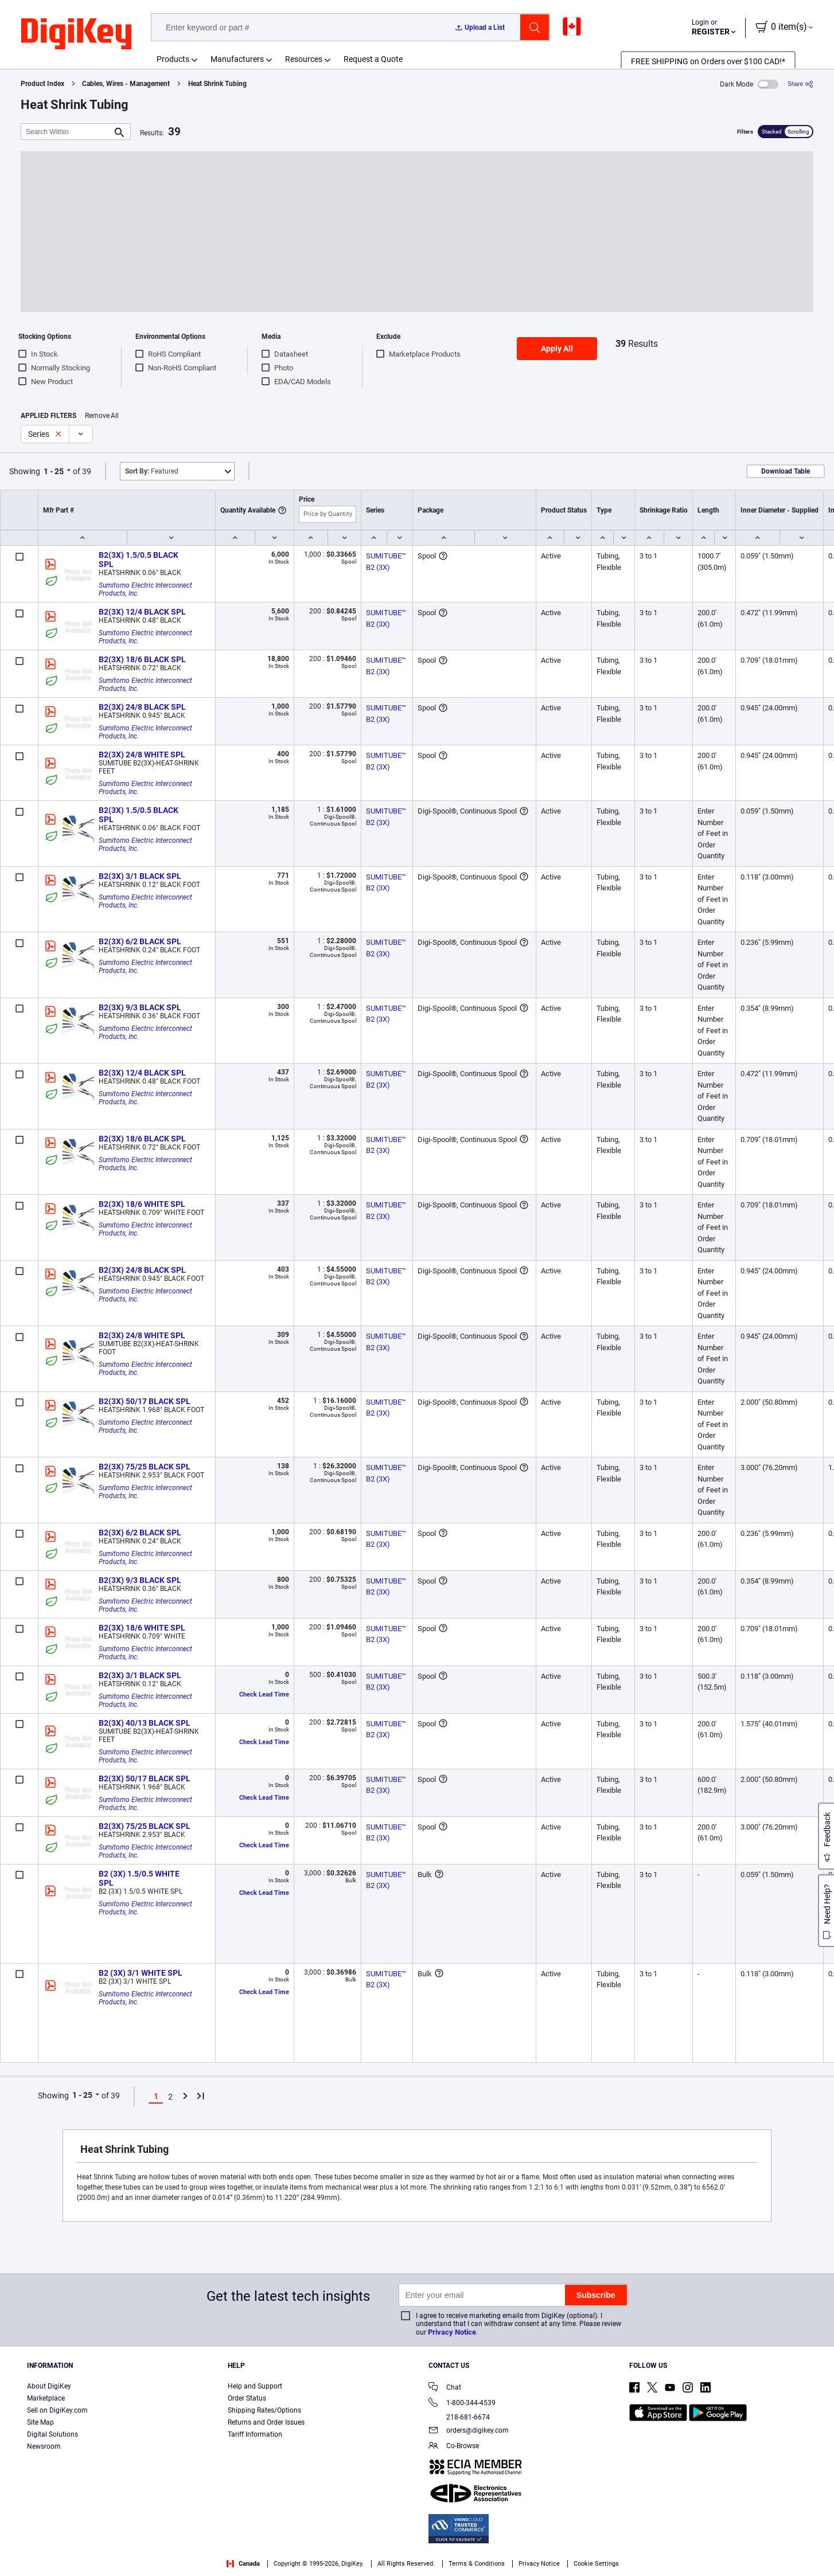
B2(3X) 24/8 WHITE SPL (142, 754)
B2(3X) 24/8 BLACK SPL (142, 707)
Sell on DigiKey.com (57, 2410)
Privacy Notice (452, 2332)
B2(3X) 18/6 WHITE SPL (142, 1204)
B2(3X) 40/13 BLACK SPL (144, 1722)
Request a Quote (373, 59)
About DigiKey (49, 2386)
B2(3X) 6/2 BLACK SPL (140, 941)
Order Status (247, 2398)
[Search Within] (66, 131)
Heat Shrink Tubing (217, 84)
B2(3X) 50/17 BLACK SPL (144, 1401)
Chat (444, 2388)
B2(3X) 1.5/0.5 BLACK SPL (139, 559)
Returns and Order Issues (266, 2422)
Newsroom (44, 2446)
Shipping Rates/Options (264, 2410)
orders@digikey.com (468, 2431)
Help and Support (255, 2386)
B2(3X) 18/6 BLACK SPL (142, 659)
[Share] (800, 84)
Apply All (557, 348)
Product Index (42, 84)
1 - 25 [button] (54, 471)
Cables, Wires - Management (126, 84)
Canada (243, 2563)
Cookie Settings (596, 2563)
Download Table (785, 471)
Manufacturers (237, 59)
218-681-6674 (459, 2417)
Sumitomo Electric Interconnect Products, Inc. (146, 589)
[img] (76, 34)
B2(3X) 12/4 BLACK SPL (142, 611)
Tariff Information (255, 2434)
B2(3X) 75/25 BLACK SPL (144, 1466)
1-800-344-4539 (462, 2403)
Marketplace (46, 2398)
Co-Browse (453, 2446)
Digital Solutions (52, 2434)
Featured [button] (151, 471)
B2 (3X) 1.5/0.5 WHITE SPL (140, 1878)
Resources (303, 59)
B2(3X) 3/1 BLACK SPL (140, 876)
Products (173, 59)
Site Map (40, 2422)
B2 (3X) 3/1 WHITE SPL (140, 1972)
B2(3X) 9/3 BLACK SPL (140, 1007)
